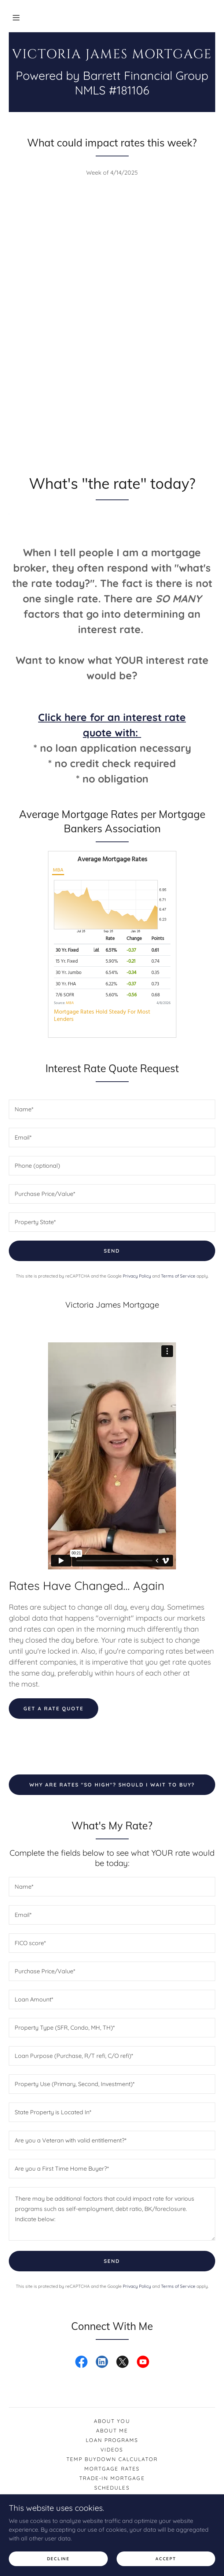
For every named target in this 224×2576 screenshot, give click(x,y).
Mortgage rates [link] (111, 2468)
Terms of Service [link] (178, 1276)
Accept (165, 2558)
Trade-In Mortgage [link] (111, 2478)
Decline (58, 2558)
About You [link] (112, 2421)
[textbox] (112, 1109)
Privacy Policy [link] (137, 1276)
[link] (112, 54)
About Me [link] (112, 2430)
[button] (16, 17)
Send (112, 1251)
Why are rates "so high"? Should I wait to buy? (112, 1784)
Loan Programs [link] (112, 2440)
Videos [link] (111, 2449)
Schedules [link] (111, 2487)
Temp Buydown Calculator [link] (112, 2459)
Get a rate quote (53, 1708)
